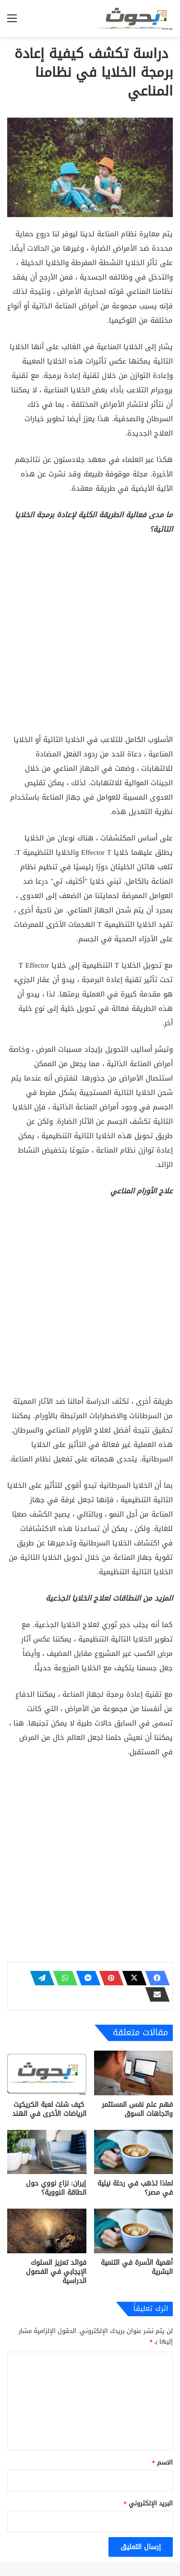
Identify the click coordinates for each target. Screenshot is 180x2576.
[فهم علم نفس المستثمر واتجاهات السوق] (133, 2073)
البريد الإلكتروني (148, 2503)
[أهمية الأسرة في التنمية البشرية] (133, 2231)
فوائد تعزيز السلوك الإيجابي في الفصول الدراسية (56, 2271)
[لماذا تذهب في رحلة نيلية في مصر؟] (133, 2152)
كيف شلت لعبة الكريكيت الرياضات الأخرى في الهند (49, 2109)
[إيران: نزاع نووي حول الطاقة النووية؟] (46, 2152)
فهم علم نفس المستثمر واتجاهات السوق (137, 2109)
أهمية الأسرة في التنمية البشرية (137, 2267)
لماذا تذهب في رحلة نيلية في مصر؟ (135, 2188)
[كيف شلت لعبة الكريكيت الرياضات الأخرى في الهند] (46, 2073)
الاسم (162, 2462)
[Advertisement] (90, 638)
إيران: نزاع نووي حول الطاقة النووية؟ (56, 2188)
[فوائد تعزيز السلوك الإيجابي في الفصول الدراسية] (46, 2231)
